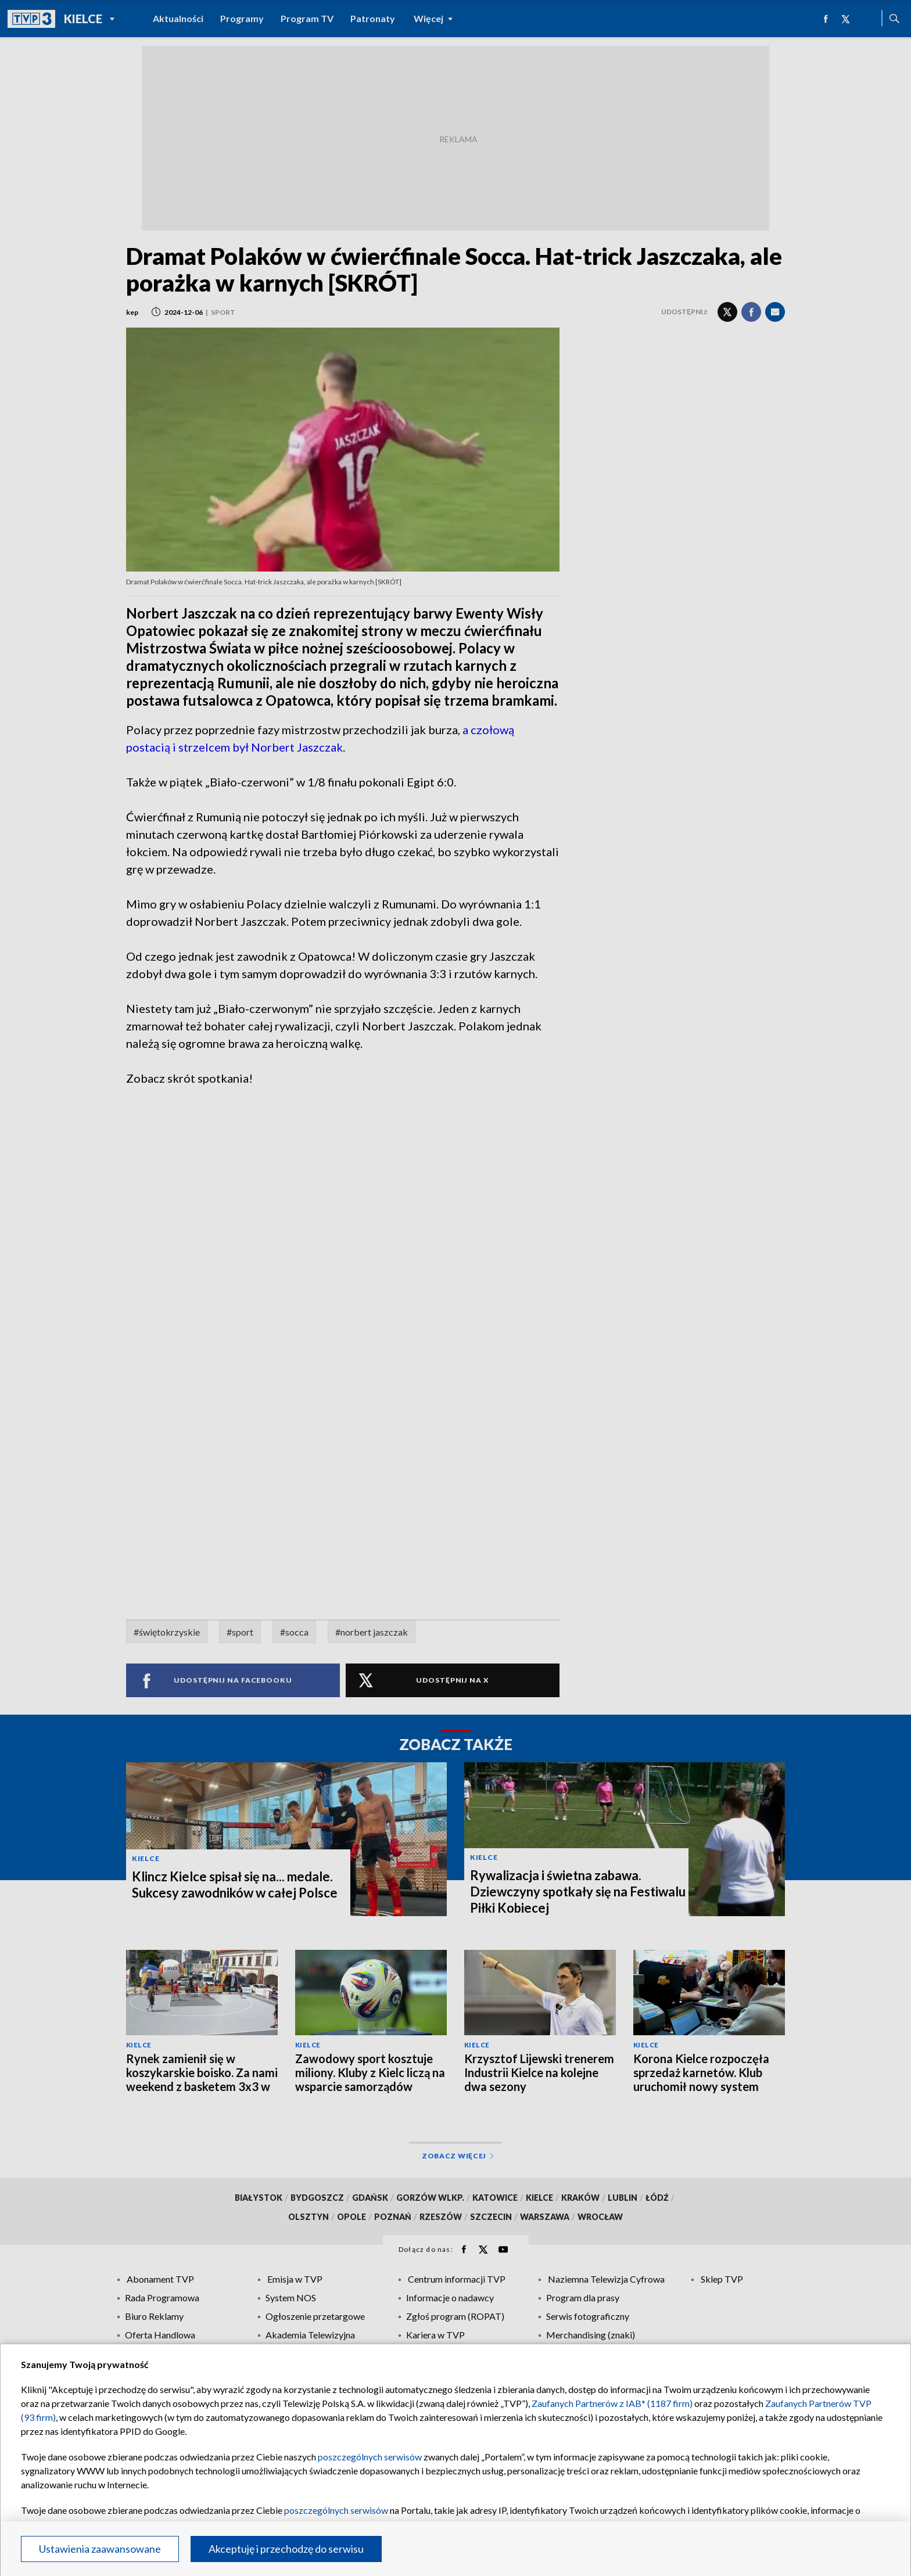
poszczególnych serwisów (370, 2456)
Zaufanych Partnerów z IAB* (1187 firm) (612, 2403)
